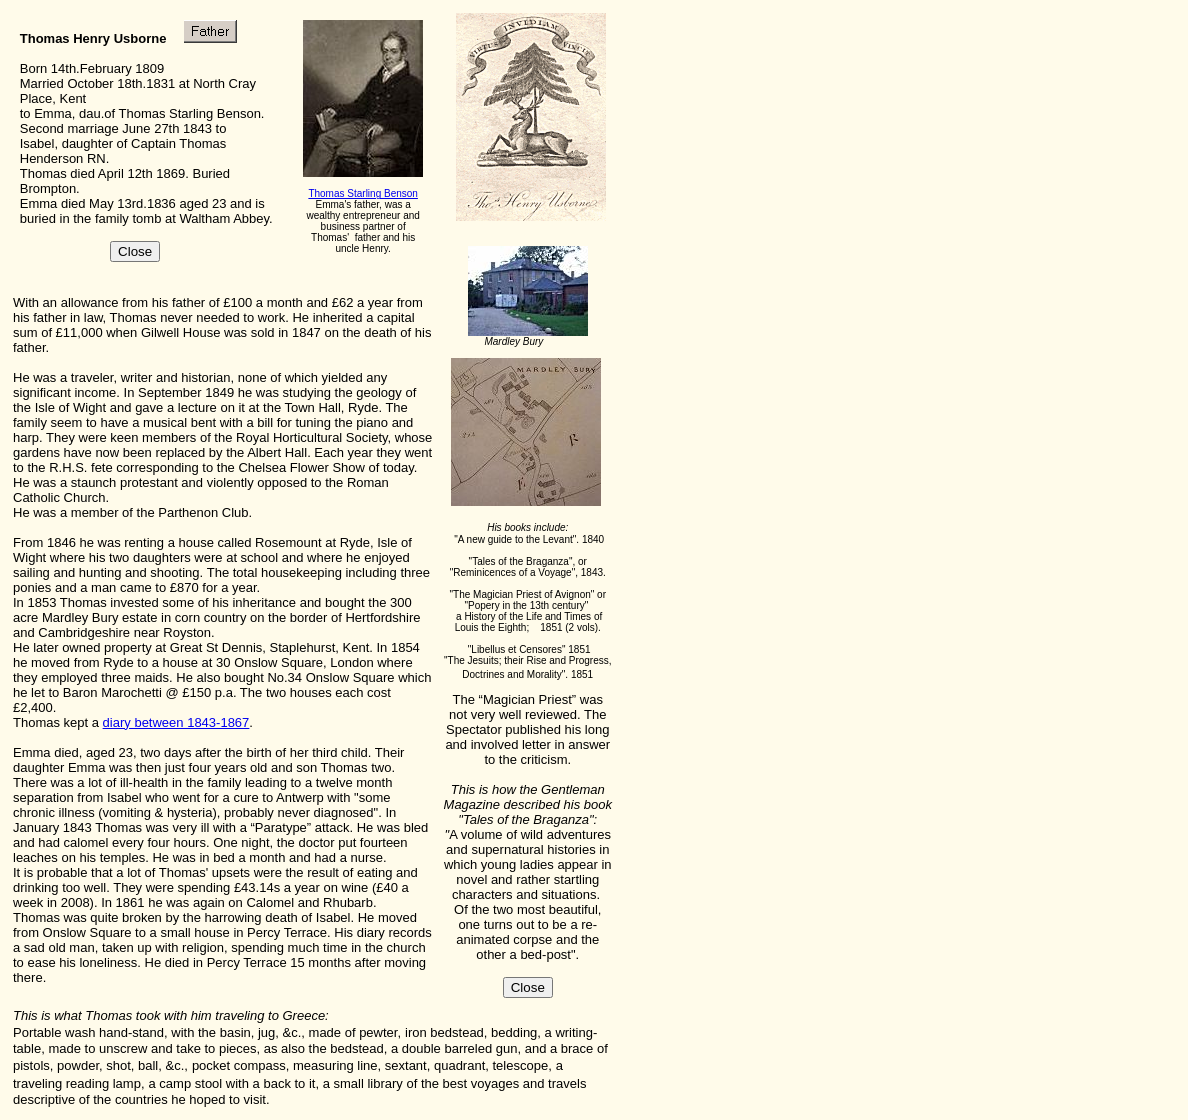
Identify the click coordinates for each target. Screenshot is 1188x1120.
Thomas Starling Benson (363, 193)
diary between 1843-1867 (176, 722)
